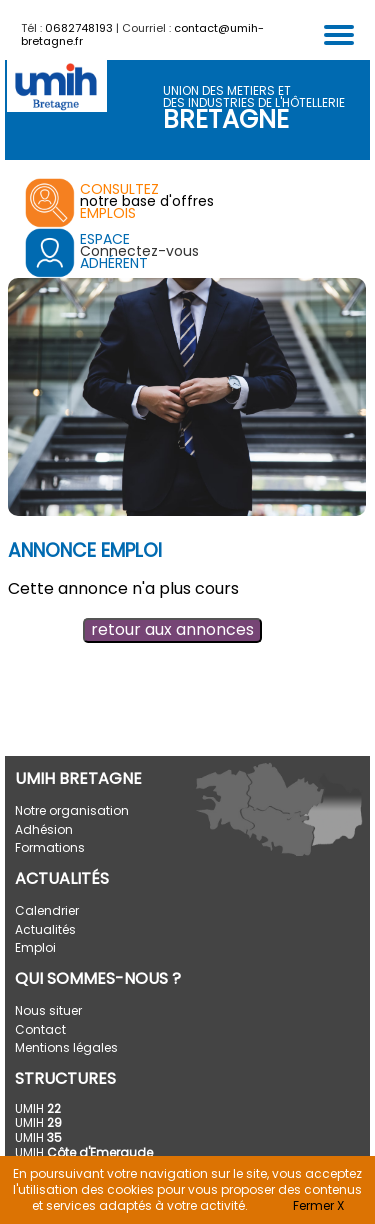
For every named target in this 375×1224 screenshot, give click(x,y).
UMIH (38, 1108)
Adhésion (44, 829)
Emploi (35, 947)
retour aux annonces (172, 629)
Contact (40, 1029)
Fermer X (318, 1205)
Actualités (45, 929)
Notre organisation (72, 810)
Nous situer (48, 1010)
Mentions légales (66, 1047)
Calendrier (47, 910)
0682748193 (79, 28)
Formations (50, 847)
